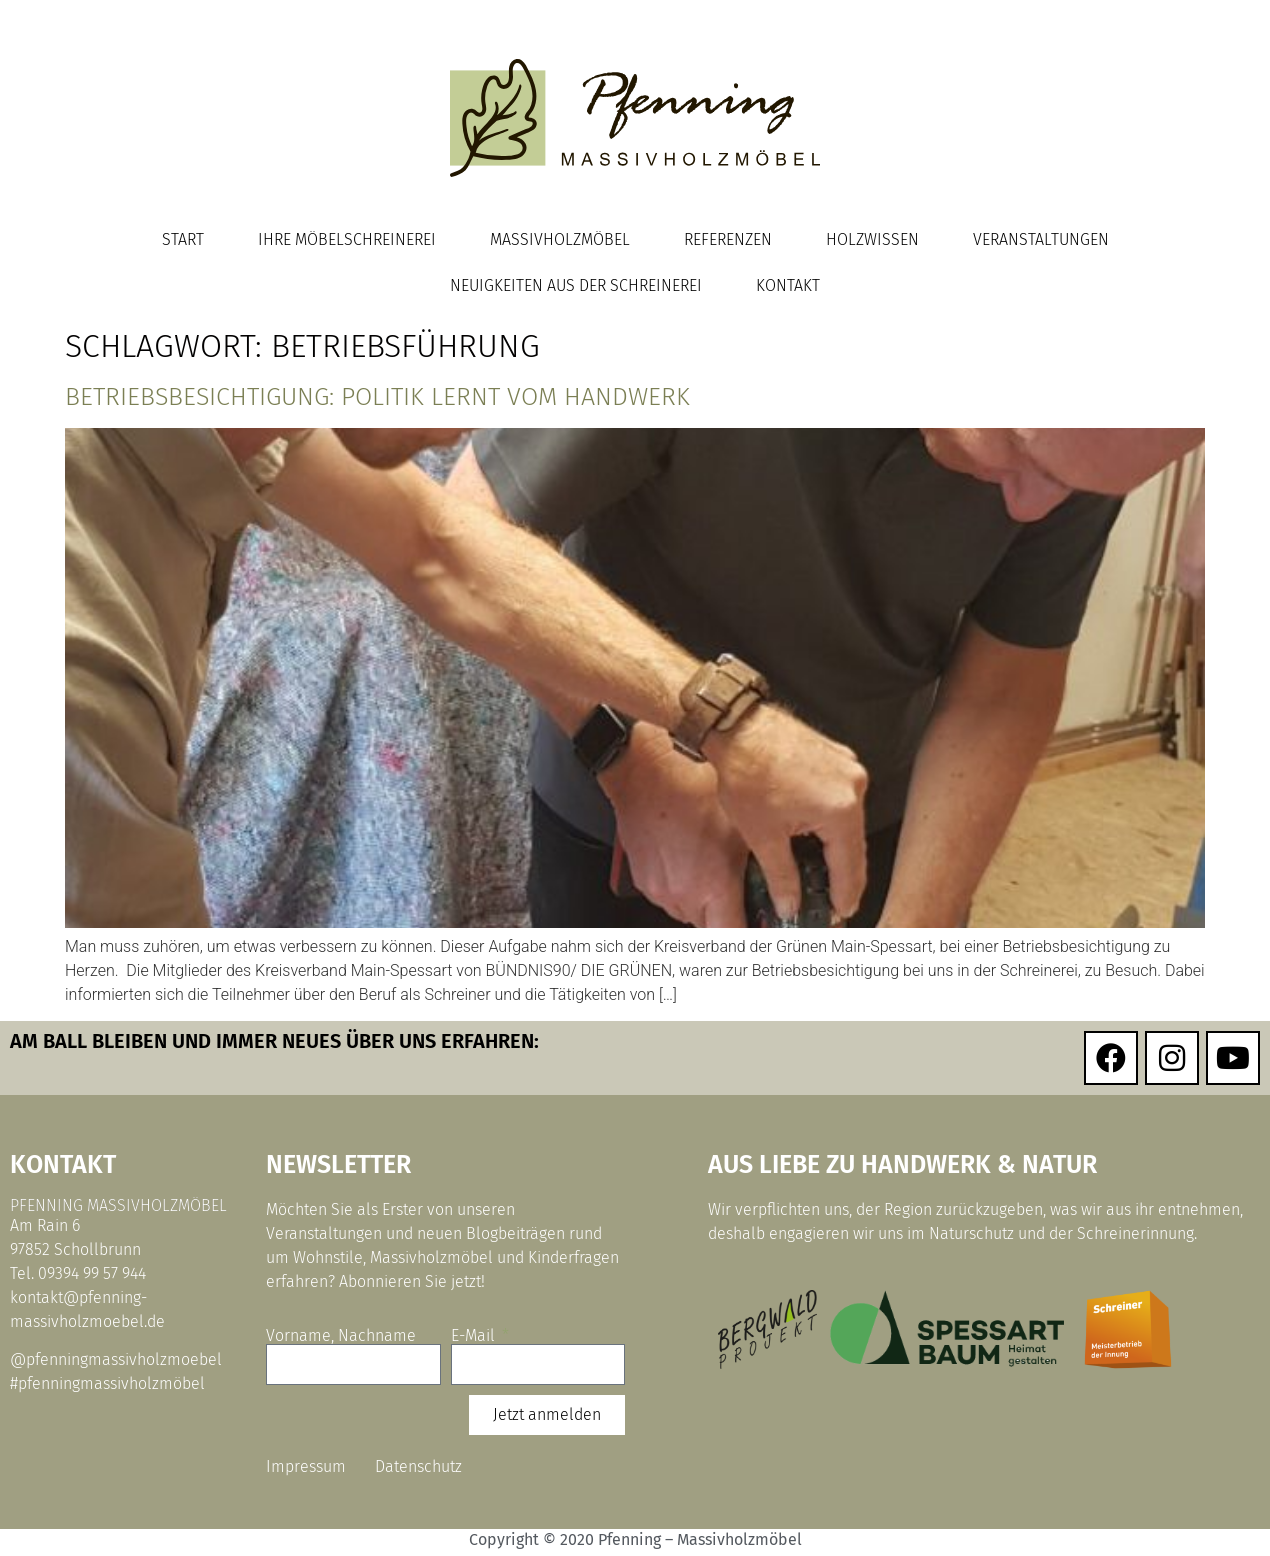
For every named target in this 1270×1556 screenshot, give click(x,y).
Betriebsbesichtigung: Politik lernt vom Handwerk (377, 397)
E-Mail (475, 1336)
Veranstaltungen (1041, 239)
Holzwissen (872, 239)
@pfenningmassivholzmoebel (116, 1359)
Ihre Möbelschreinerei (347, 239)
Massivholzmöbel (560, 239)
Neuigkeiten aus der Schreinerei (576, 285)
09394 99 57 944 (92, 1273)
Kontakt (788, 285)
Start (183, 239)
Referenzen (728, 239)
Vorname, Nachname (341, 1336)
